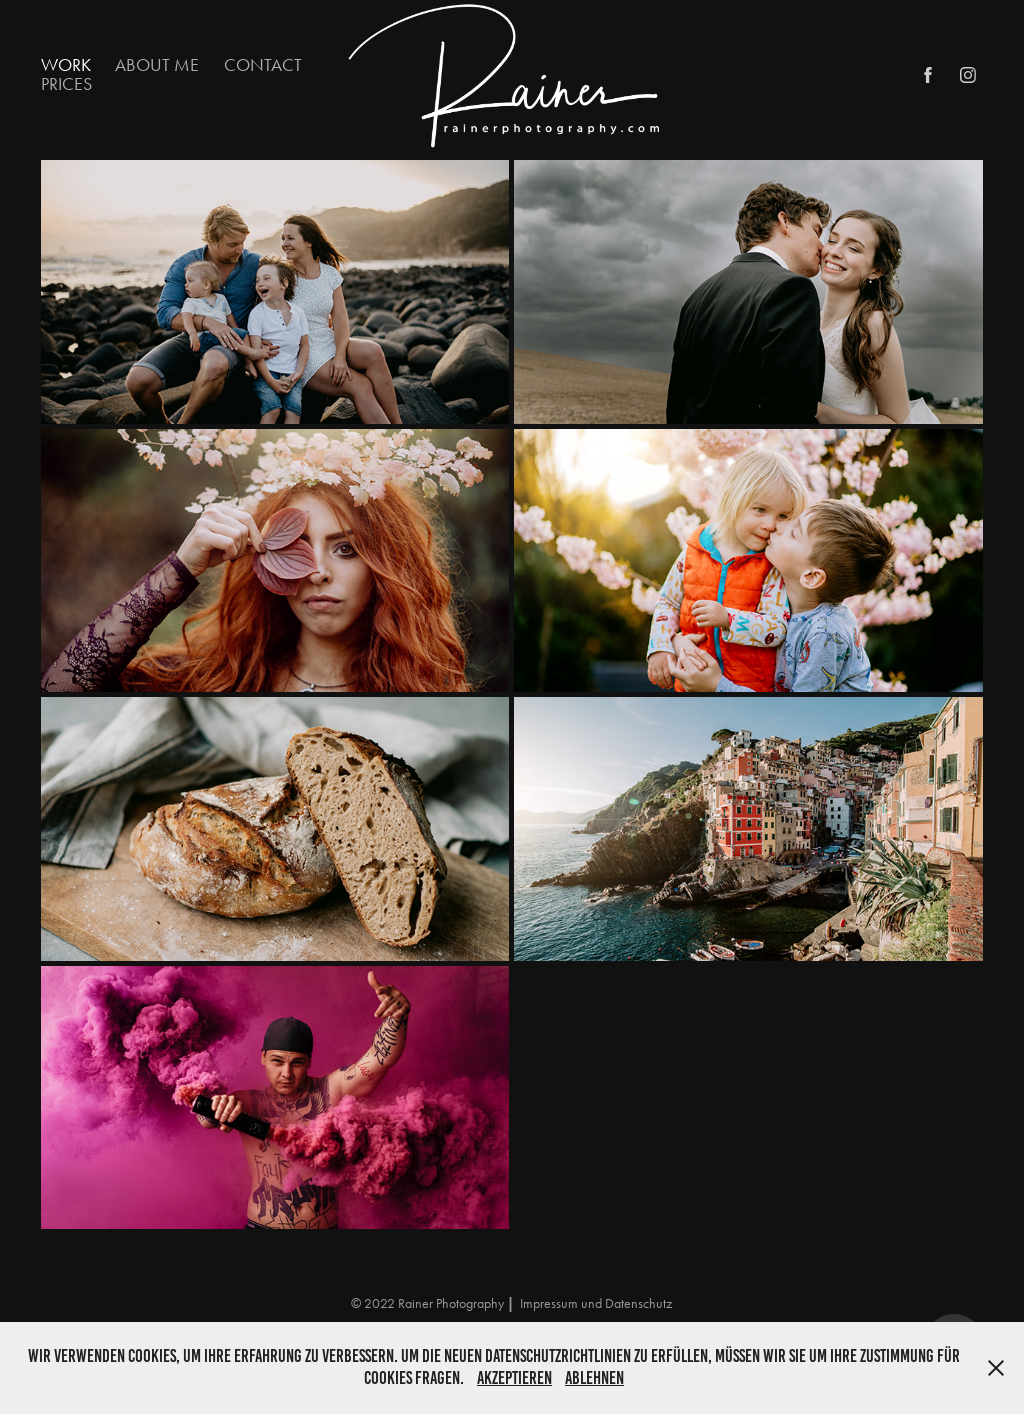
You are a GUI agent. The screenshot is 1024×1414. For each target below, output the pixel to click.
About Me (157, 65)
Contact (263, 65)
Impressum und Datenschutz (596, 1303)
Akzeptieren (514, 1378)
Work (66, 65)
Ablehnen (594, 1378)
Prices (66, 84)
